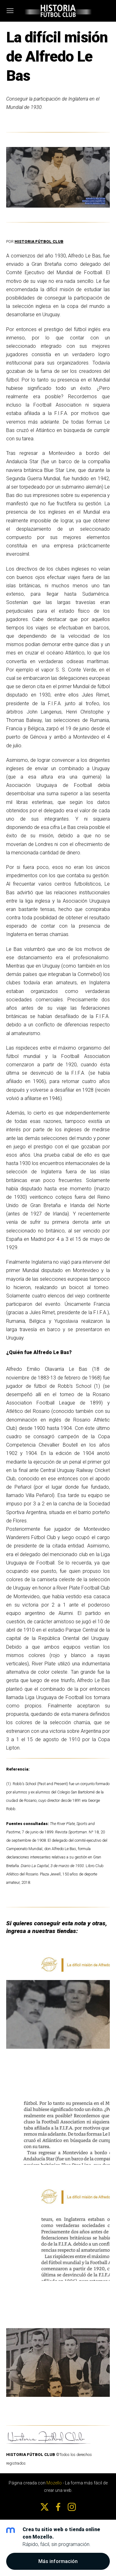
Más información (58, 2561)
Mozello (54, 2482)
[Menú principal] (10, 10)
